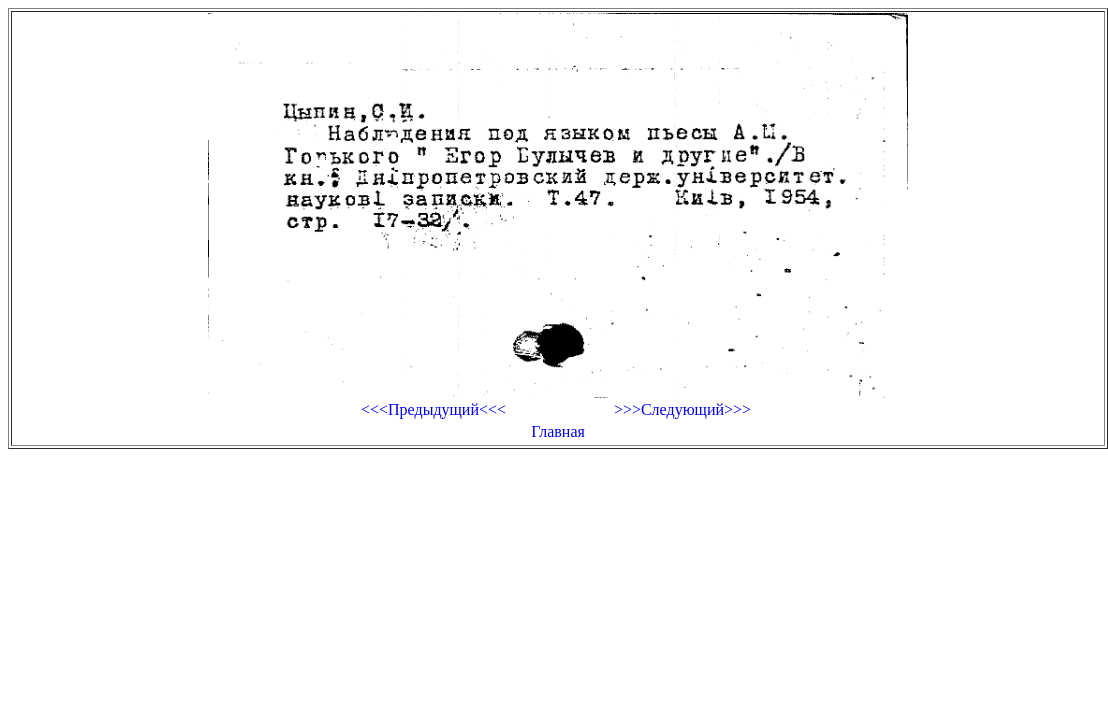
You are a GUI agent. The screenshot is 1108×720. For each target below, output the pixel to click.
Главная (558, 431)
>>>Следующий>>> (682, 409)
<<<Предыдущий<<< (433, 409)
